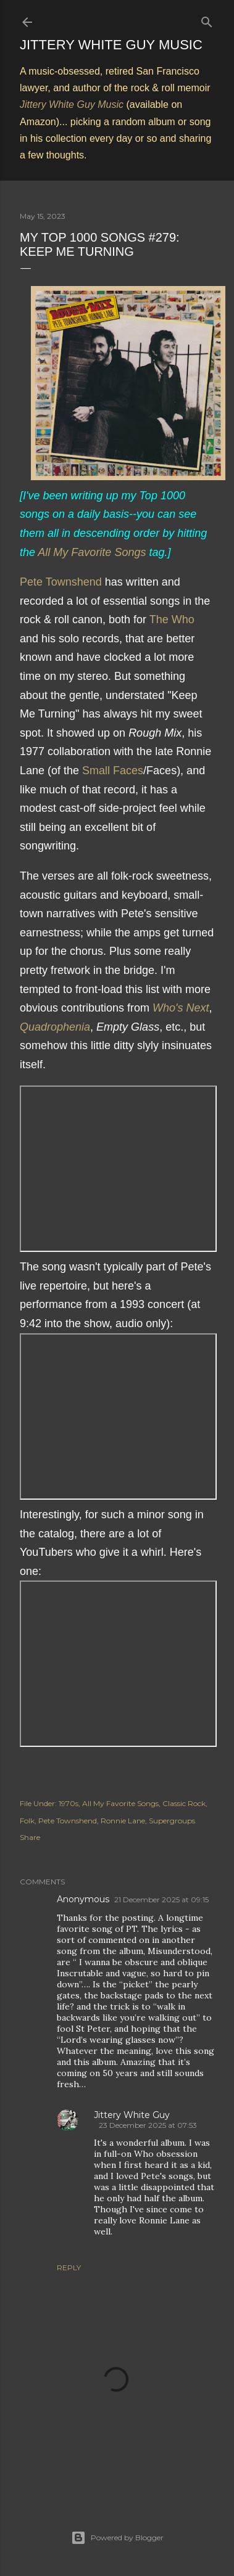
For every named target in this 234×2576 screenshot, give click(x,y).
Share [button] (30, 1837)
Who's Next (181, 1008)
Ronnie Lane (123, 1820)
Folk (27, 1820)
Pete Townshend (61, 582)
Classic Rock (184, 1803)
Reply (69, 2267)
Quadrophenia (55, 1027)
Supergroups (172, 1820)
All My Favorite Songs (92, 552)
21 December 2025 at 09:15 (161, 1899)
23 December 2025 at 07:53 (148, 2125)
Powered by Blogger (117, 2537)
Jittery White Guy (132, 2114)
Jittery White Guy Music (111, 44)
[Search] (206, 19)
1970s (68, 1803)
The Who (171, 619)
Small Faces (112, 770)
